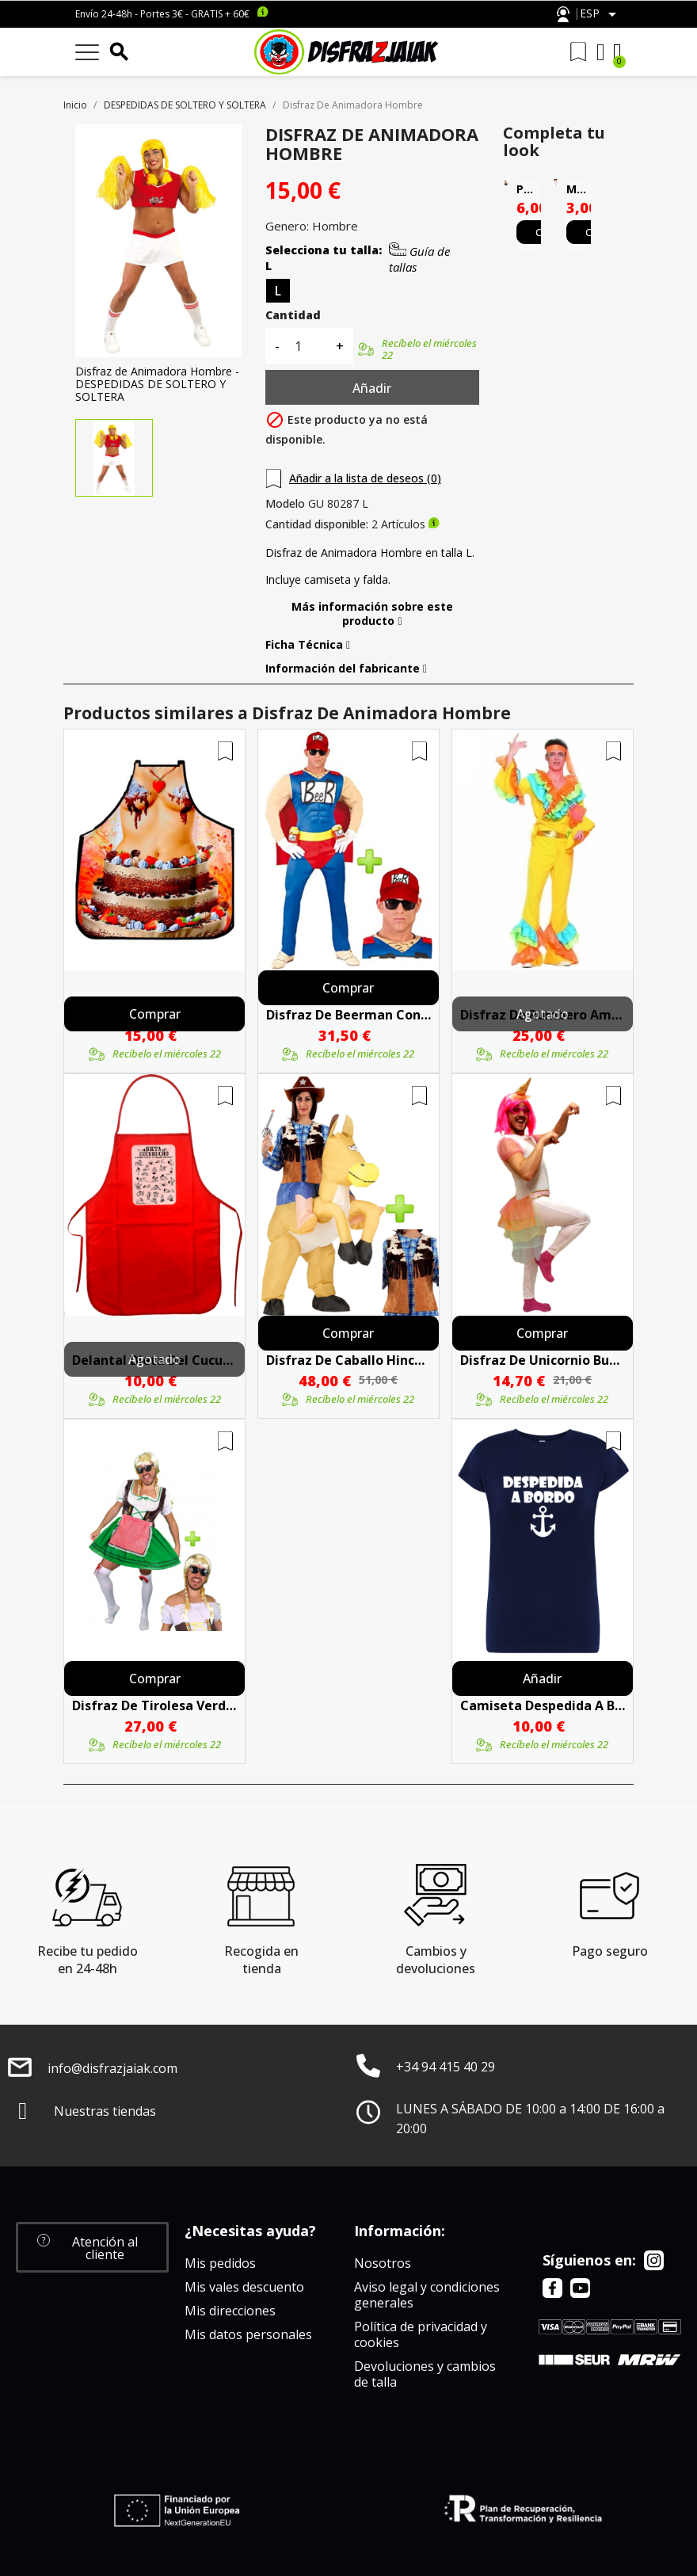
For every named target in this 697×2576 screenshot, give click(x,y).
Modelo (285, 504)
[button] (92, 2247)
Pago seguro (610, 1951)
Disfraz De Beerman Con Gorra (348, 1014)
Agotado (542, 1014)
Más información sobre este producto (372, 614)
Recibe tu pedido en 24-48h (87, 1959)
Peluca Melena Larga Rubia (528, 189)
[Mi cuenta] (600, 52)
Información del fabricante (346, 668)
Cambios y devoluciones (435, 1959)
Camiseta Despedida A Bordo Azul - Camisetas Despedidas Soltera (542, 1705)
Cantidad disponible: (316, 524)
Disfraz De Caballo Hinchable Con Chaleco (348, 1360)
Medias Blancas (578, 189)
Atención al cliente (563, 14)
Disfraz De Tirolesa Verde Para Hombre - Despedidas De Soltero (154, 1705)
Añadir (371, 388)
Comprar (155, 1014)
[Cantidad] (307, 346)
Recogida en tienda (261, 1959)
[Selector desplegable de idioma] (601, 14)
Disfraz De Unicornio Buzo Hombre (542, 1360)
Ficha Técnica (307, 645)
